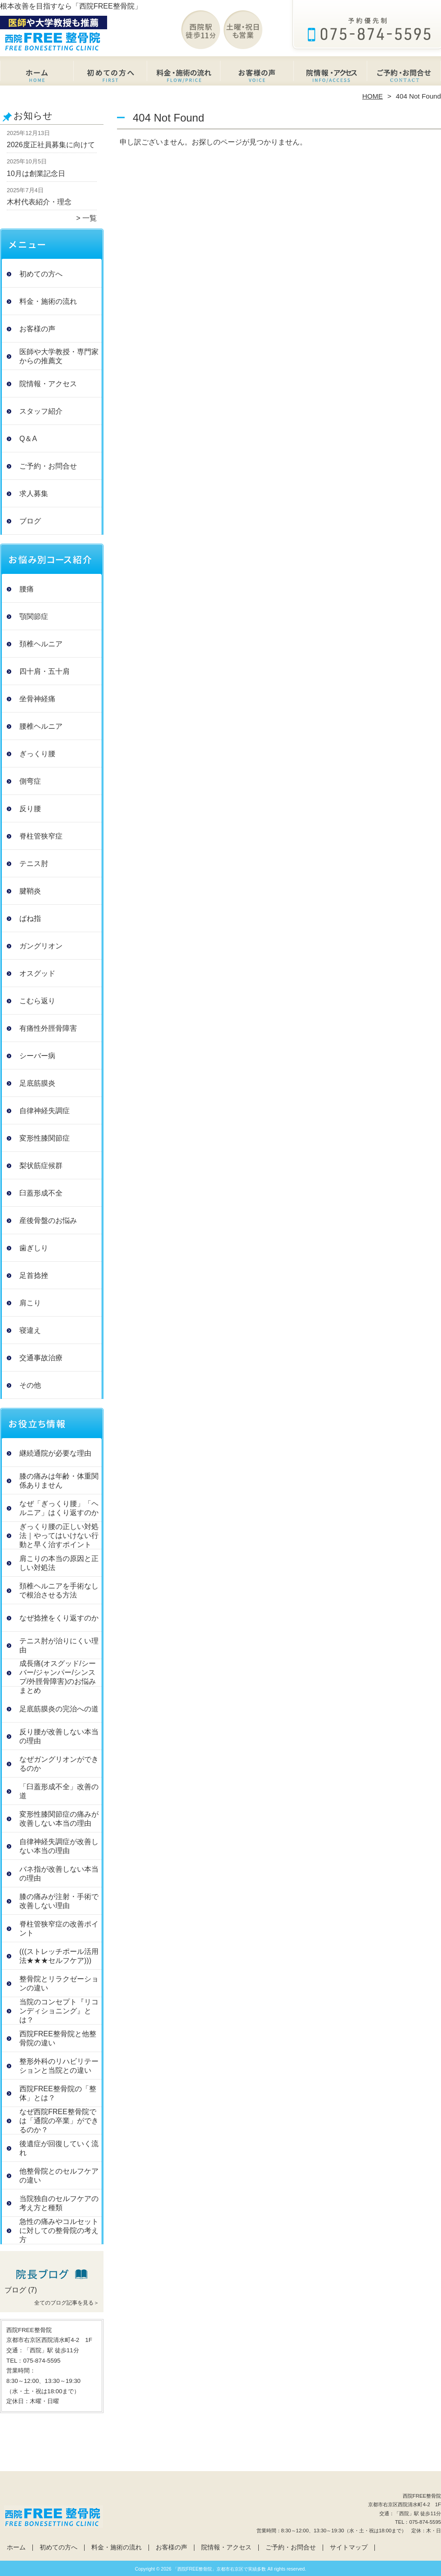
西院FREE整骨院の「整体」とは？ (57, 2093)
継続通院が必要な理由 (55, 1453)
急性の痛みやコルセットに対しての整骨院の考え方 (59, 2230)
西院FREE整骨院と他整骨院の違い (57, 2038)
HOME (372, 96)
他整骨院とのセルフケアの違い (59, 2175)
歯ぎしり (33, 1248)
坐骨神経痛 (37, 699)
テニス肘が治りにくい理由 (59, 1645)
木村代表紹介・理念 (39, 202)
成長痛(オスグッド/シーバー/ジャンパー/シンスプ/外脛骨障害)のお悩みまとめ (57, 1677)
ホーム (37, 75)
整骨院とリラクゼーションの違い (59, 1983)
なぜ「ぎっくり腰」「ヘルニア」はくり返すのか (59, 1508)
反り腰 (30, 808)
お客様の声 (257, 75)
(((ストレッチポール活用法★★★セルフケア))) (59, 1956)
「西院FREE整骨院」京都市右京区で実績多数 (219, 2569)
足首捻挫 (33, 1275)
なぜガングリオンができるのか (59, 1763)
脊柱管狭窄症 (41, 836)
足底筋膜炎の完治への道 (59, 1709)
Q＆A (28, 438)
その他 (30, 1385)
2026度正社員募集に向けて (51, 145)
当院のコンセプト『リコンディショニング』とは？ (59, 2011)
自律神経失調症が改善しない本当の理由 (59, 1846)
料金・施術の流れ (183, 75)
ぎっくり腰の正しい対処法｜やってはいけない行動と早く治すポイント (59, 1535)
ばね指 (30, 918)
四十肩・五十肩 (44, 671)
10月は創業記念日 (36, 173)
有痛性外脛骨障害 (48, 1028)
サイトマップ (349, 2547)
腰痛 (26, 589)
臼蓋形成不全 (41, 1193)
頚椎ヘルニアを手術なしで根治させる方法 (59, 1590)
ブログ (30, 521)
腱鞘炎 (30, 891)
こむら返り (37, 1001)
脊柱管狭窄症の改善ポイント (59, 1928)
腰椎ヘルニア (41, 726)
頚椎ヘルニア (41, 644)
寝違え (30, 1330)
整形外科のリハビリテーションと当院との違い (59, 2065)
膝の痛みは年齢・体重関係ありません (59, 1480)
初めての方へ (110, 75)
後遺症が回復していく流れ (59, 2148)
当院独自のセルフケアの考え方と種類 (59, 2203)
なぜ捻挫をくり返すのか (59, 1618)
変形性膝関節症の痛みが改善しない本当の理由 (59, 1818)
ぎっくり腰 (37, 754)
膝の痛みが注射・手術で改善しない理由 (59, 1901)
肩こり (30, 1303)
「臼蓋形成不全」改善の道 (59, 1791)
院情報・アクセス (330, 75)
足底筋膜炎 (37, 1083)
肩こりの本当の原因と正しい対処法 (59, 1563)
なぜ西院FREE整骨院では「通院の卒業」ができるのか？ (59, 2121)
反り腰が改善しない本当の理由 (59, 1736)
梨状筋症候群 (41, 1165)
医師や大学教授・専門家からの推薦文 (59, 356)
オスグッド (37, 973)
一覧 (89, 218)
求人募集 (33, 493)
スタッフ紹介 (41, 411)
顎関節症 (33, 616)
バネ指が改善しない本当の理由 (59, 1873)
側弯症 (30, 781)
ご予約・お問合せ (404, 75)
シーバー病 (37, 1056)
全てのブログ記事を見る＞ (66, 2303)
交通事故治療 (41, 1358)
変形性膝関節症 (44, 1138)
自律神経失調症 (44, 1110)
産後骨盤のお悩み (48, 1220)
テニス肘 (33, 863)
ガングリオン (41, 946)
